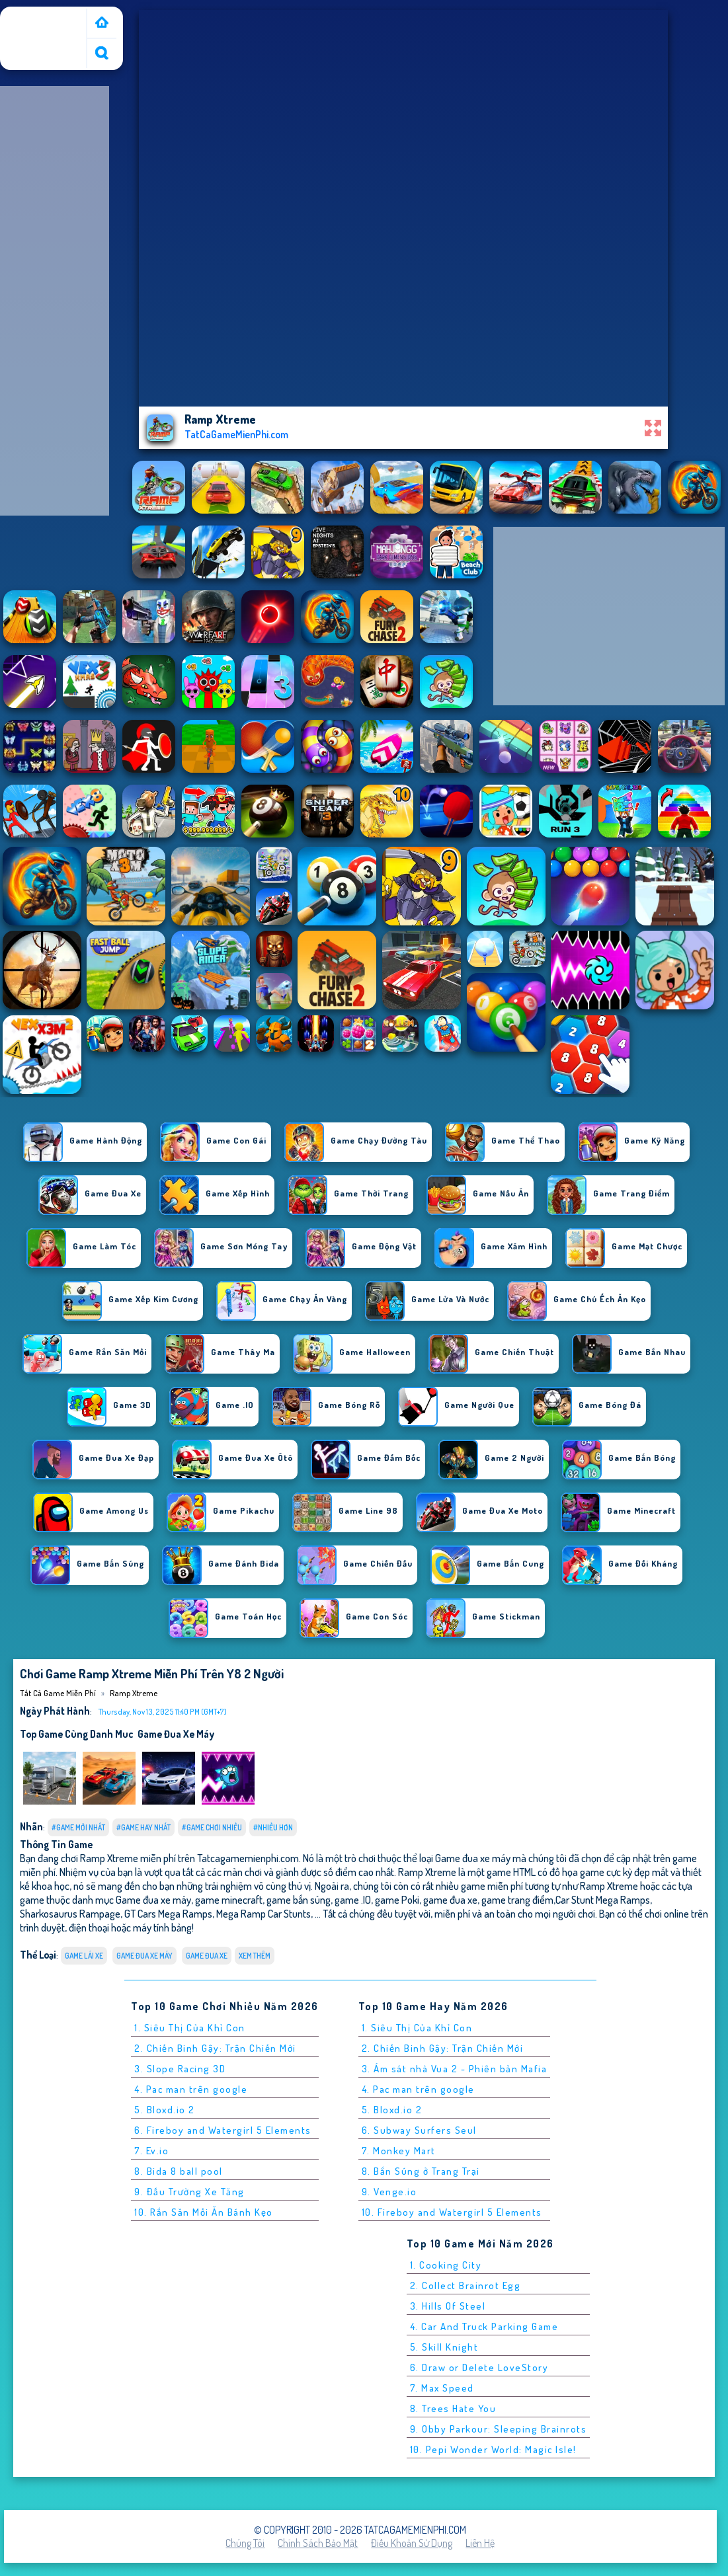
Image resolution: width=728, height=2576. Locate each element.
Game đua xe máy (176, 1733)
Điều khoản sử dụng (411, 2543)
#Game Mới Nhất (78, 1827)
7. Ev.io (151, 2150)
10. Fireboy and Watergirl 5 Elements (452, 2212)
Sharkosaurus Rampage (70, 1913)
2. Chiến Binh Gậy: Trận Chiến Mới (215, 2048)
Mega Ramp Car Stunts (263, 1913)
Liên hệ (480, 2543)
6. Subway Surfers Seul (419, 2130)
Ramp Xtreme (133, 1693)
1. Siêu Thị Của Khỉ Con (189, 2027)
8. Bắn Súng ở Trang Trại (421, 2171)
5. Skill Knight (444, 2347)
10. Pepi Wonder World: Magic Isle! (493, 2449)
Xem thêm (254, 1956)
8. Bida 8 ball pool (178, 2171)
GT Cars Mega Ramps (168, 1913)
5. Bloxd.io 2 (164, 2109)
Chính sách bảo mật (318, 2543)
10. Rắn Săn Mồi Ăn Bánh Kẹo (203, 2212)
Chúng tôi (244, 2543)
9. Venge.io (389, 2191)
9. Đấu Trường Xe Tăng (189, 2191)
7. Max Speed (442, 2388)
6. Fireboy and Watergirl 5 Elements (222, 2130)
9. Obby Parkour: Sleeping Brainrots (498, 2429)
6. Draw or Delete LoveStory (479, 2367)
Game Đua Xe (206, 1956)
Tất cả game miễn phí (42, 22)
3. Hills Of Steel (448, 2306)
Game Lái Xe (84, 1956)
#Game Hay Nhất (143, 1827)
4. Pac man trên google (190, 2089)
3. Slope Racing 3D (179, 2068)
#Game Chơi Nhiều (212, 1827)
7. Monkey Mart (399, 2150)
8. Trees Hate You (453, 2408)
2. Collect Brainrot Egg (465, 2285)
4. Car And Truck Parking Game (484, 2326)
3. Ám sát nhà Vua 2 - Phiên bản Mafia (454, 2068)
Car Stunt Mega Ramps (602, 1899)
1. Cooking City (446, 2265)
